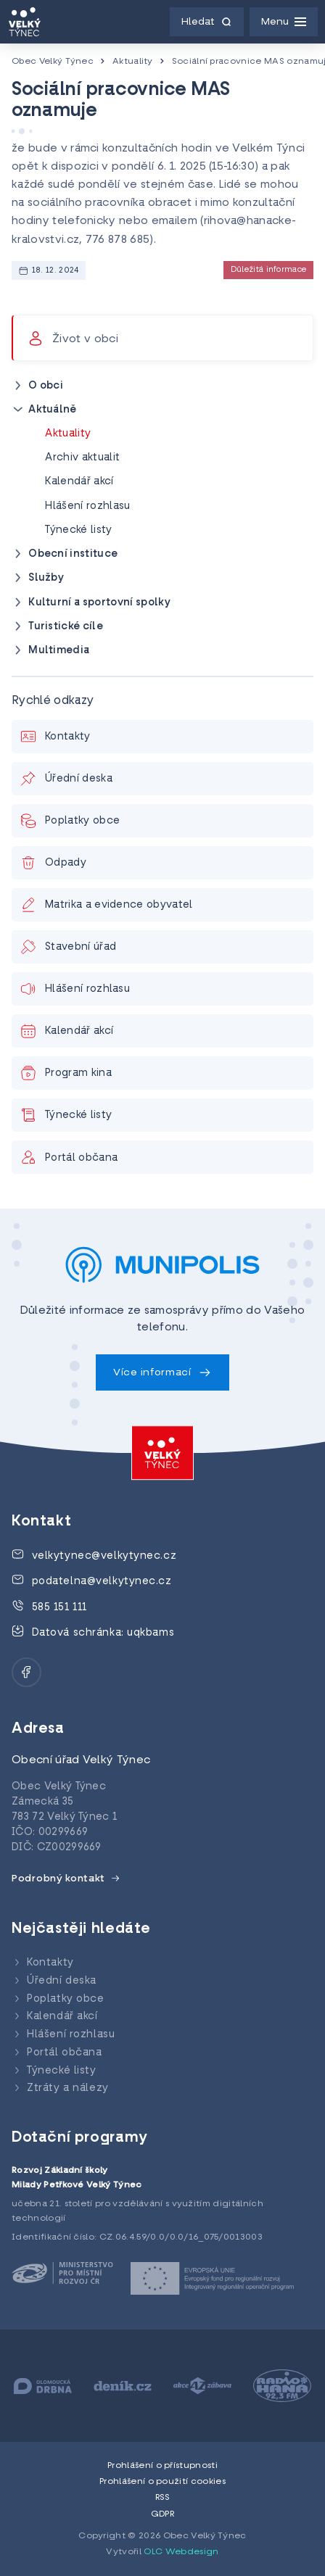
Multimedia (58, 650)
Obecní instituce (73, 554)
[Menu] (284, 21)
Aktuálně (52, 410)
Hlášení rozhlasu (87, 506)
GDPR (162, 2514)
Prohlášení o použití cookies (162, 2481)
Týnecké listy (78, 530)
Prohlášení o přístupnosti (162, 2465)
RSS (162, 2497)
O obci (45, 386)
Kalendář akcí (79, 481)
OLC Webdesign (181, 2552)
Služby (46, 578)
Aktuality (132, 61)
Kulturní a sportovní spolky (99, 602)
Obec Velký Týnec (53, 61)
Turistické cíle (65, 626)
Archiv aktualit (82, 457)
